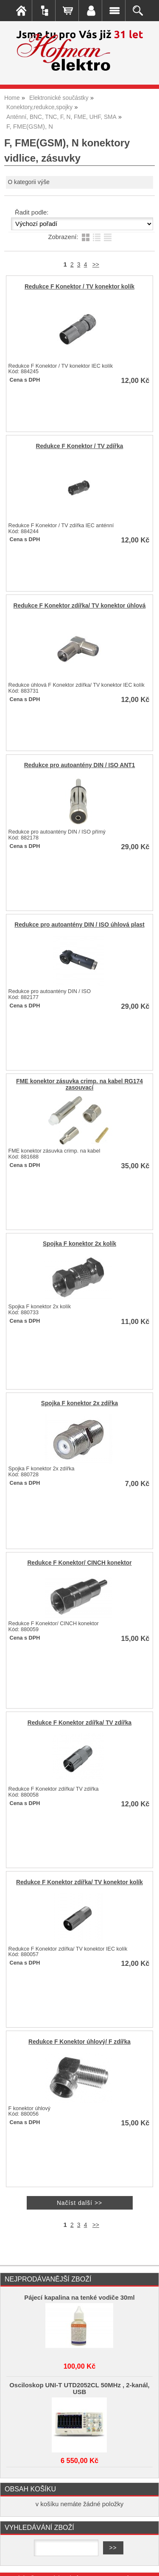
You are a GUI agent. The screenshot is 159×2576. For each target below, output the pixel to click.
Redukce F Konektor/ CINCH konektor (79, 1563)
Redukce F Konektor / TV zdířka (79, 446)
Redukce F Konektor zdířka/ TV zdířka (79, 1723)
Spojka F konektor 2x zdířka (79, 1403)
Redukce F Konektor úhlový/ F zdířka (79, 2042)
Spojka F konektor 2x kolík (79, 1244)
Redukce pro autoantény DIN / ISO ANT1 (79, 765)
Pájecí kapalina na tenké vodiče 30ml (79, 2297)
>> (95, 264)
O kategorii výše (29, 182)
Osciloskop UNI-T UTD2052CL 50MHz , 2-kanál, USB (79, 2388)
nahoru (146, 2563)
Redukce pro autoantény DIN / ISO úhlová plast (79, 925)
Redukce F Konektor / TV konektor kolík (79, 286)
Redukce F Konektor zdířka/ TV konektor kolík (79, 1882)
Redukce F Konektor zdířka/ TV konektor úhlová (80, 606)
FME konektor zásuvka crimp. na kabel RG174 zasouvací (79, 1084)
